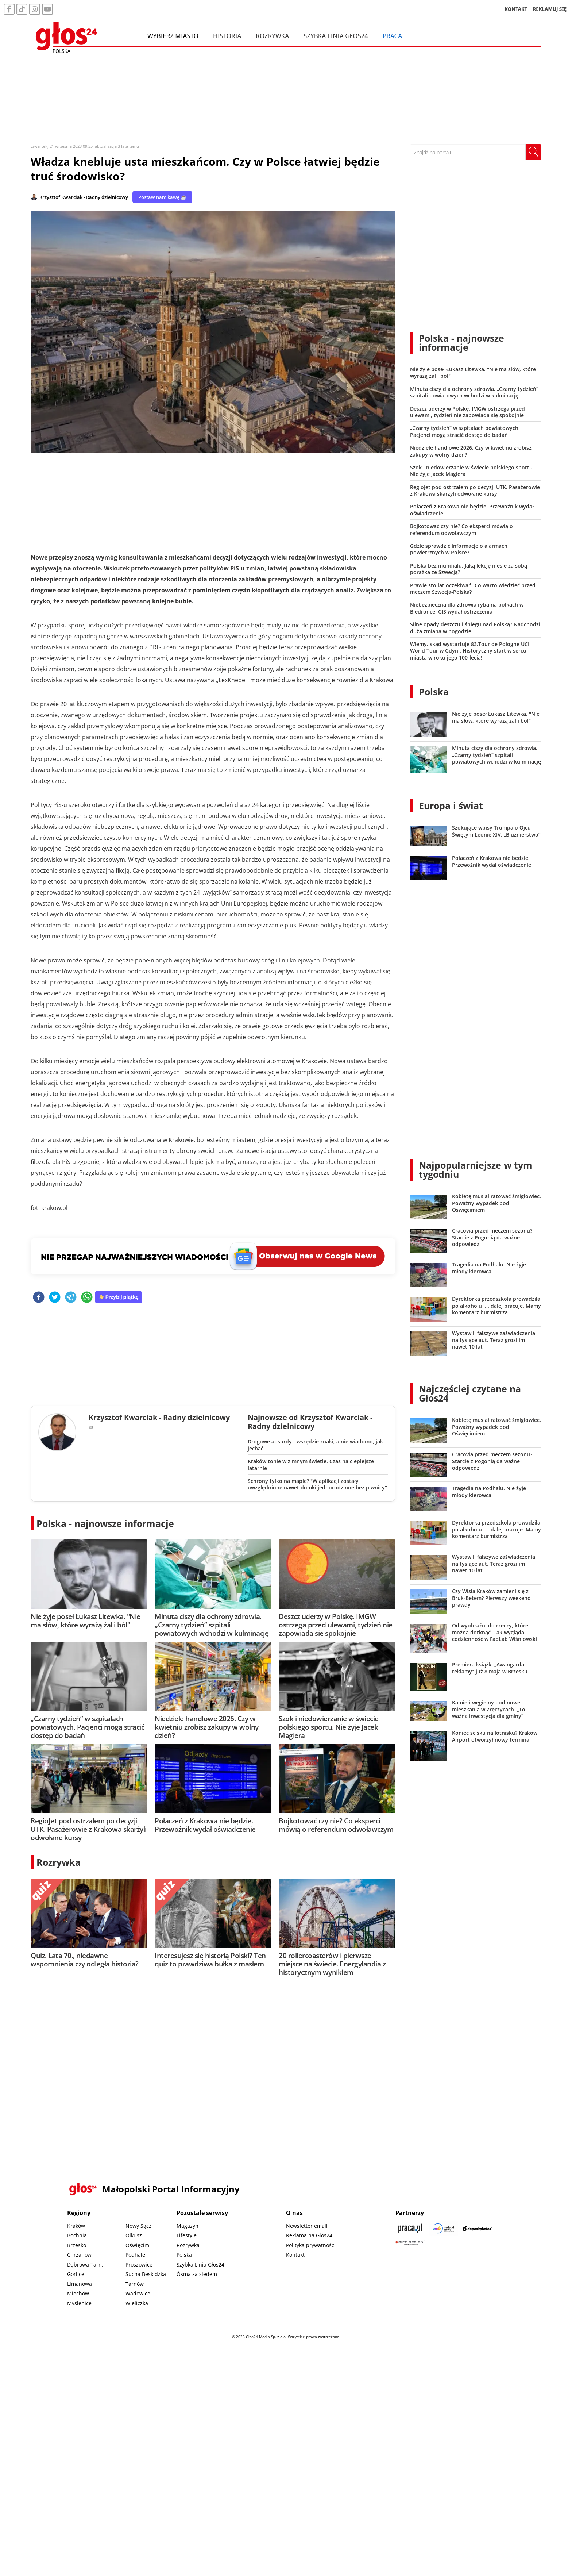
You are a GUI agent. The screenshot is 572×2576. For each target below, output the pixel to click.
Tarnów (134, 2283)
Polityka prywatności (311, 2245)
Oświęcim (137, 2245)
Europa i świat (451, 805)
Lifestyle (187, 2235)
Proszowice (138, 2264)
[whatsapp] (87, 1297)
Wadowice (137, 2293)
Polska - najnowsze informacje (105, 1523)
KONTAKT (516, 8)
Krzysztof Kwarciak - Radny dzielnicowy (83, 197)
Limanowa (79, 2283)
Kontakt (295, 2254)
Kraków (76, 2225)
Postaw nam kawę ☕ (162, 197)
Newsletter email (307, 2225)
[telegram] (71, 1297)
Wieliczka (136, 2303)
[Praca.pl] (410, 2228)
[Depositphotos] (477, 2228)
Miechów (78, 2293)
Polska (434, 691)
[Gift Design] (410, 2243)
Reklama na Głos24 (309, 2235)
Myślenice (79, 2303)
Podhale (135, 2254)
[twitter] (55, 1297)
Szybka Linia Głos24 (336, 35)
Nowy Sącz (138, 2225)
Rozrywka (272, 35)
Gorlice (75, 2274)
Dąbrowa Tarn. (85, 2264)
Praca (392, 35)
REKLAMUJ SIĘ (550, 8)
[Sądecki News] (443, 2228)
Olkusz (133, 2235)
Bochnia (77, 2235)
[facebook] (39, 1297)
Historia (227, 35)
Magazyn (187, 2225)
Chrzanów (79, 2254)
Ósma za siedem (197, 2274)
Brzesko (76, 2245)
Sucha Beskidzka (145, 2274)
